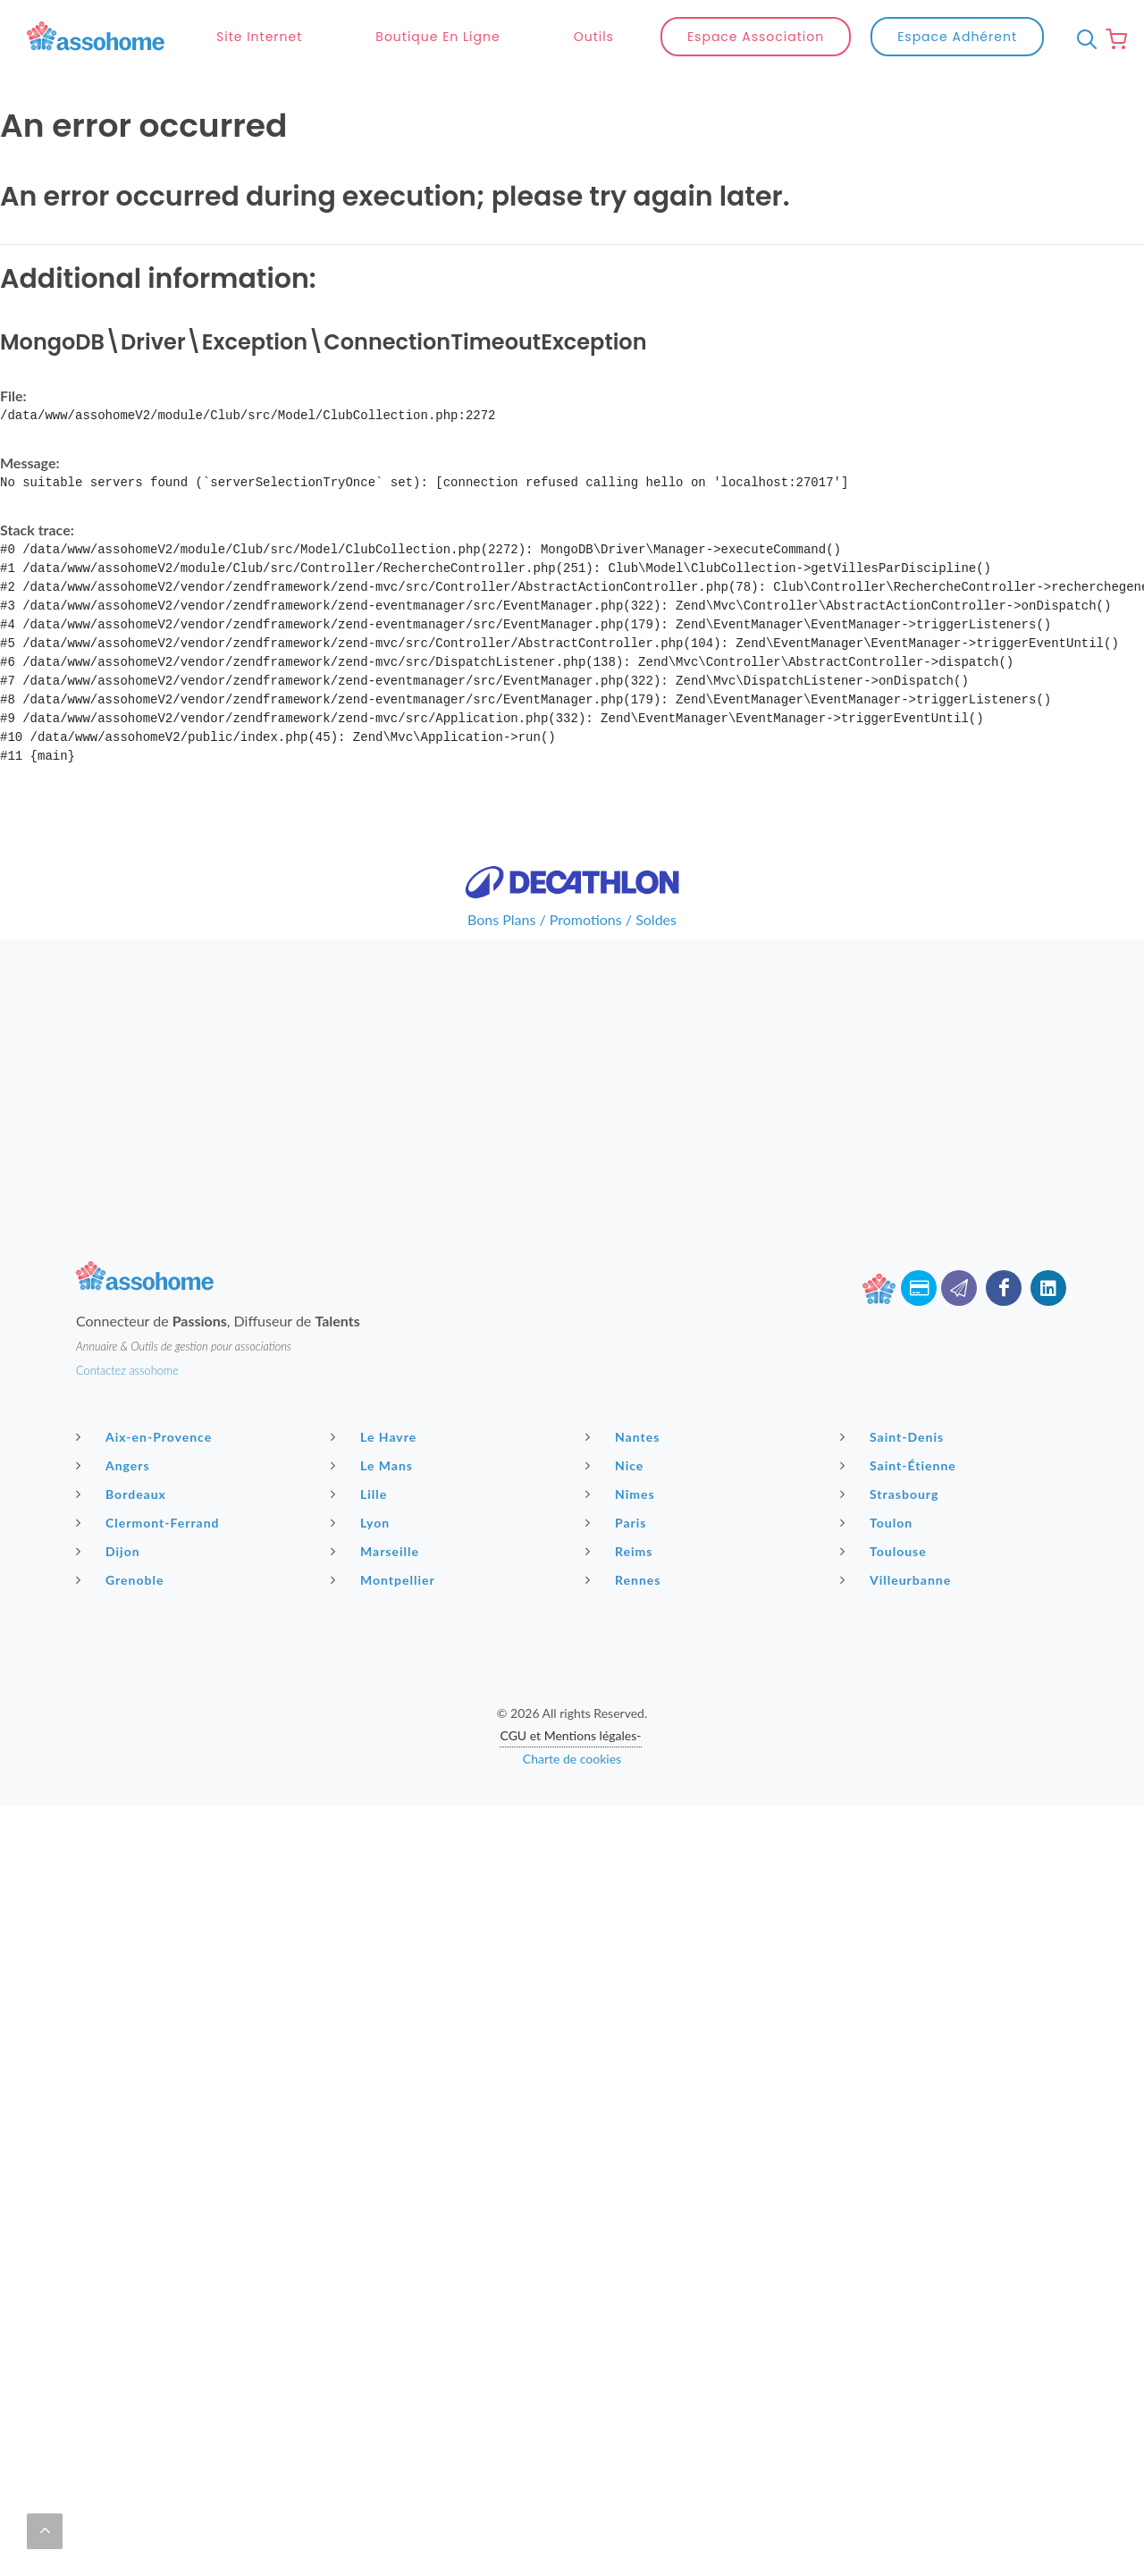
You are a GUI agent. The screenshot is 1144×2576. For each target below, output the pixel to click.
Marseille (377, 1551)
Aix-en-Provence (146, 1436)
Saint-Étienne (900, 1465)
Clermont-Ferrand (150, 1522)
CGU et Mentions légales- (570, 1735)
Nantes (625, 1436)
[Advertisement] (572, 1064)
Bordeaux (123, 1493)
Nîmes (622, 1493)
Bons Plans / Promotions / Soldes (572, 919)
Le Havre (375, 1436)
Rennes (625, 1579)
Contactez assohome (127, 1370)
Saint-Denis (894, 1436)
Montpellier (385, 1579)
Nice (617, 1465)
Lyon (362, 1522)
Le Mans (374, 1465)
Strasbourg (891, 1493)
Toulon (879, 1522)
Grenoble (122, 1579)
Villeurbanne (898, 1579)
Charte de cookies (572, 1758)
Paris (618, 1522)
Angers (115, 1465)
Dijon (110, 1551)
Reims (621, 1551)
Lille (361, 1493)
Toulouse (886, 1551)
